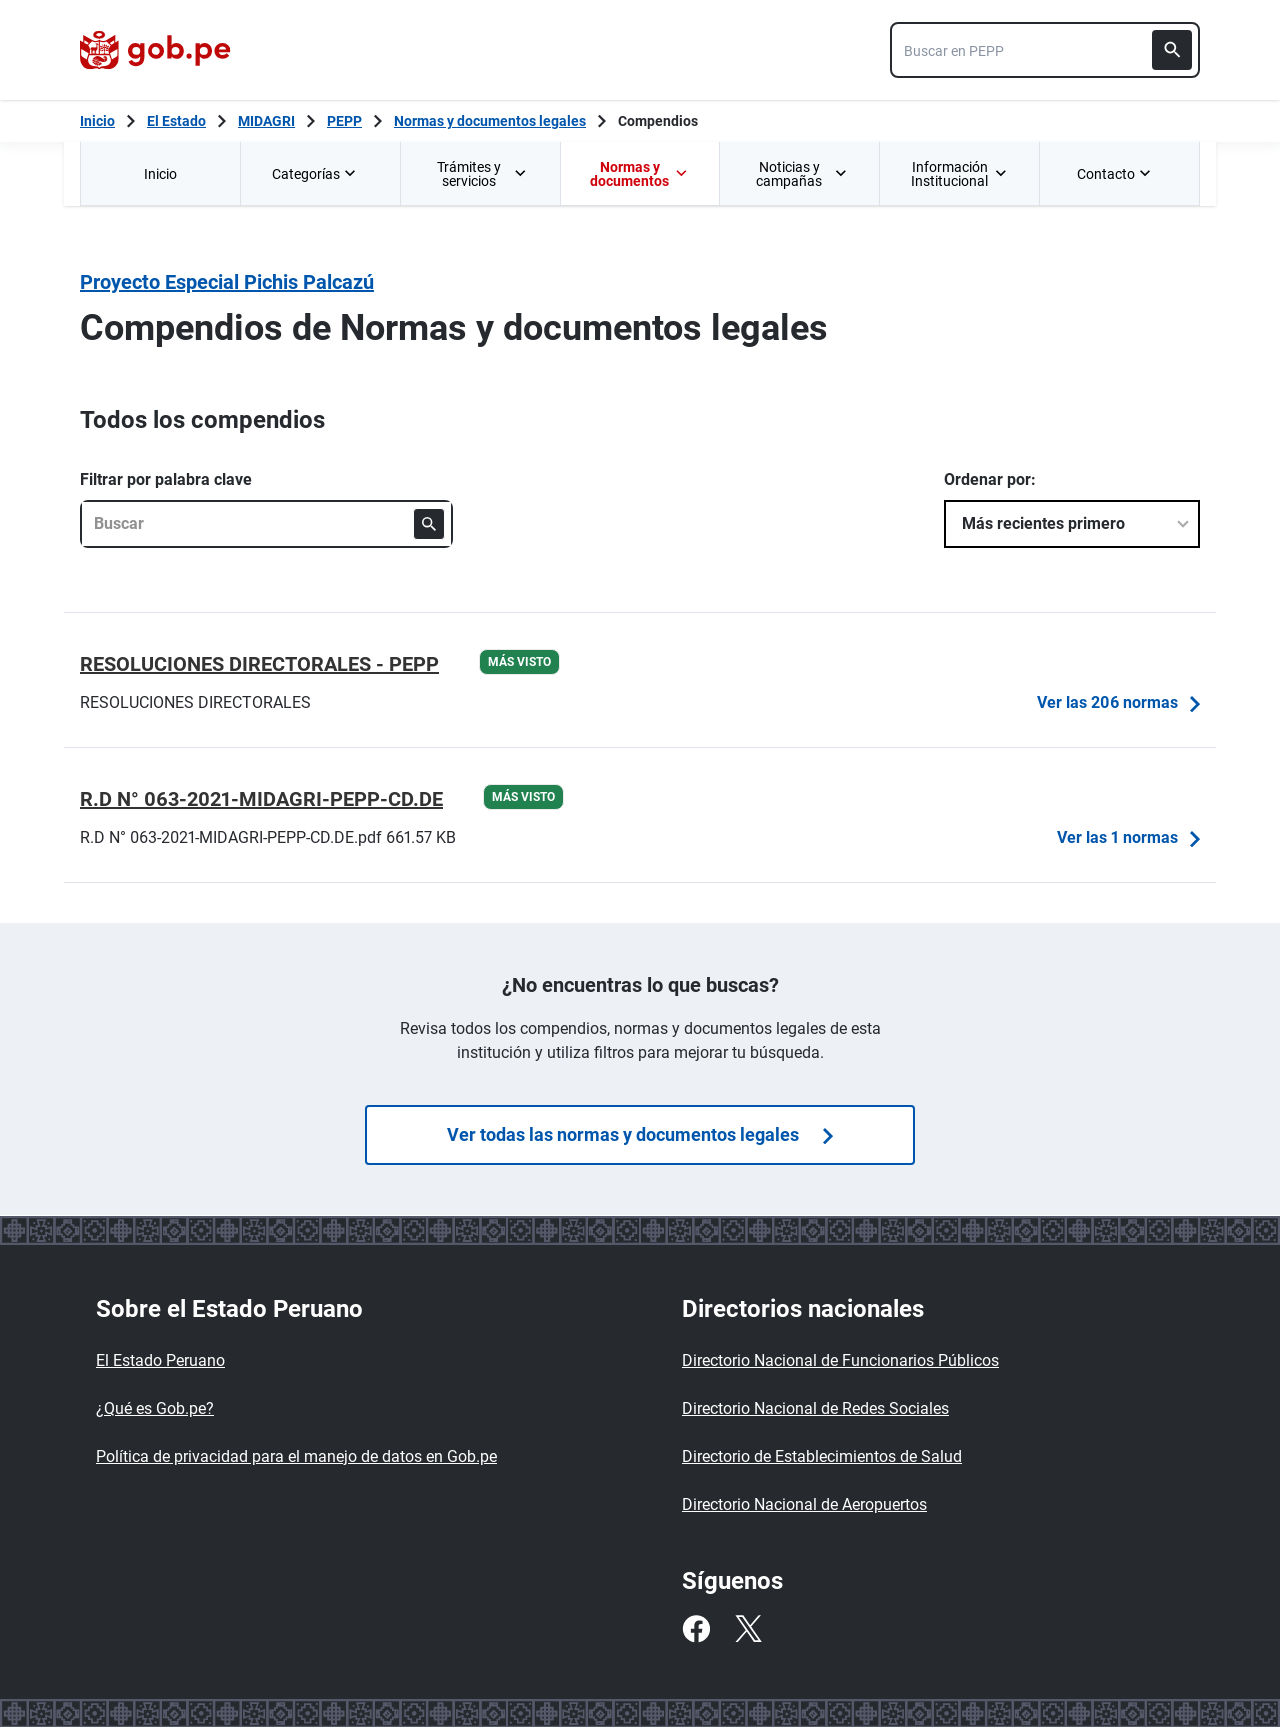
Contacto (1116, 174)
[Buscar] (1172, 50)
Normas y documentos (638, 174)
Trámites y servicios (482, 174)
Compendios (658, 121)
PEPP (344, 121)
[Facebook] (696, 1629)
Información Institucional (959, 174)
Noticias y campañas (801, 174)
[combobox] (1045, 50)
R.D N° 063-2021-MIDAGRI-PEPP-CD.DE (261, 799)
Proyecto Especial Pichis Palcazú (227, 282)
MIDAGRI (266, 121)
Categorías (316, 174)
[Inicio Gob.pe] (97, 121)
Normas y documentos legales (490, 121)
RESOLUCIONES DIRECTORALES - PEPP (259, 664)
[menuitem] (160, 173)
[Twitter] (748, 1629)
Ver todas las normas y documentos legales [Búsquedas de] (640, 1134)
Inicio (160, 174)
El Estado (176, 121)
